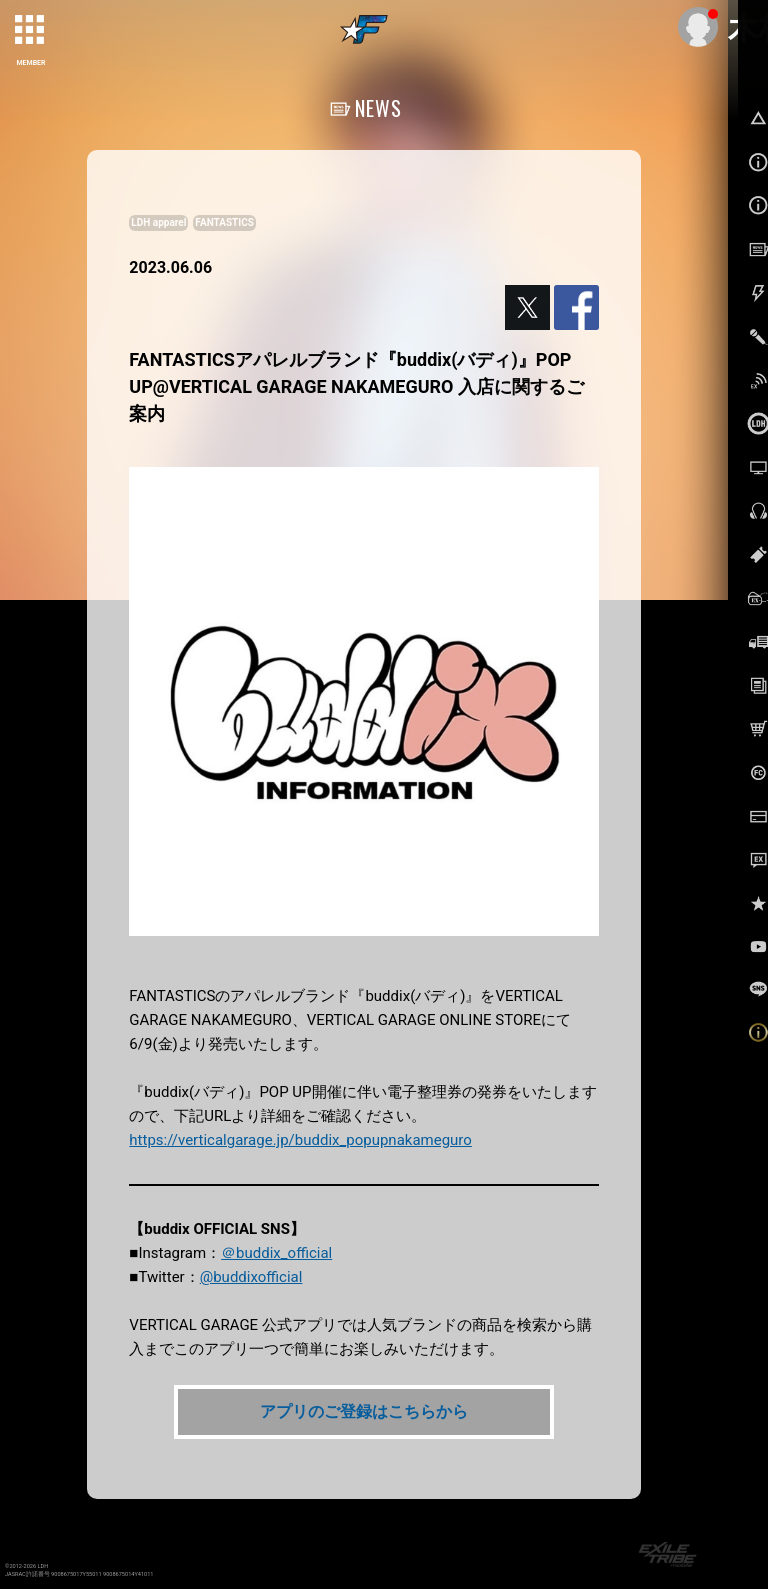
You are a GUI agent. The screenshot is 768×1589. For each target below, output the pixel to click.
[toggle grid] (31, 31)
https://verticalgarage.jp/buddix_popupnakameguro (300, 1140)
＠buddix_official (276, 1253)
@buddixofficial (251, 1277)
